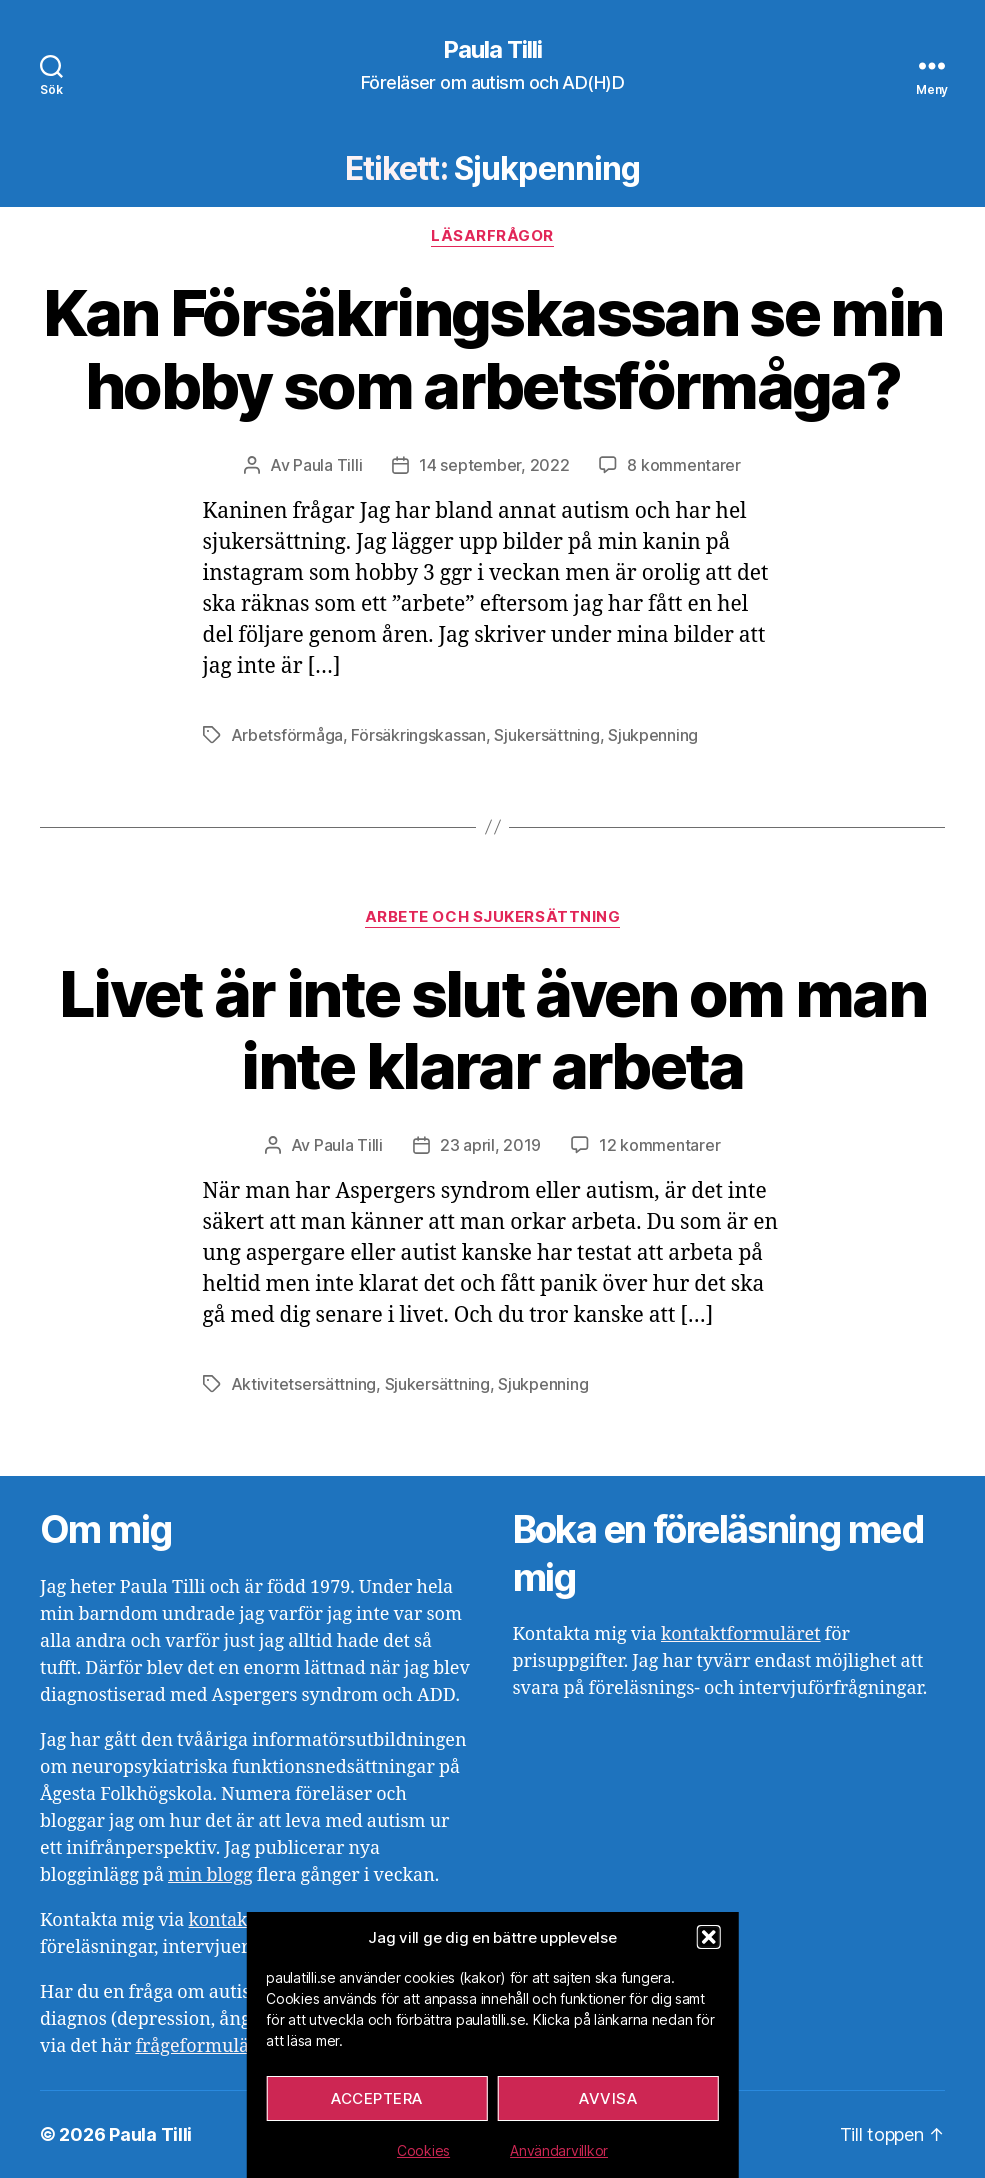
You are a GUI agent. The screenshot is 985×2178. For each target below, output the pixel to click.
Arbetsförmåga (287, 735)
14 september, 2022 (494, 465)
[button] (709, 1937)
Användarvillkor (559, 2150)
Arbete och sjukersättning (493, 917)
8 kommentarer (684, 465)
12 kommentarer (659, 1145)
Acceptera (377, 2098)
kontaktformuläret (741, 1634)
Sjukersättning (546, 735)
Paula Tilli (492, 50)
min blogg (210, 1875)
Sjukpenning (653, 735)
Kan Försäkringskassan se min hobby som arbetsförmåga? (493, 349)
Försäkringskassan (418, 735)
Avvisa (608, 2098)
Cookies (423, 2150)
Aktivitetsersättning (304, 1384)
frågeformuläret (204, 2046)
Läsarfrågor (492, 236)
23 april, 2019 (490, 1145)
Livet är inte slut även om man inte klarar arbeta (492, 1030)
